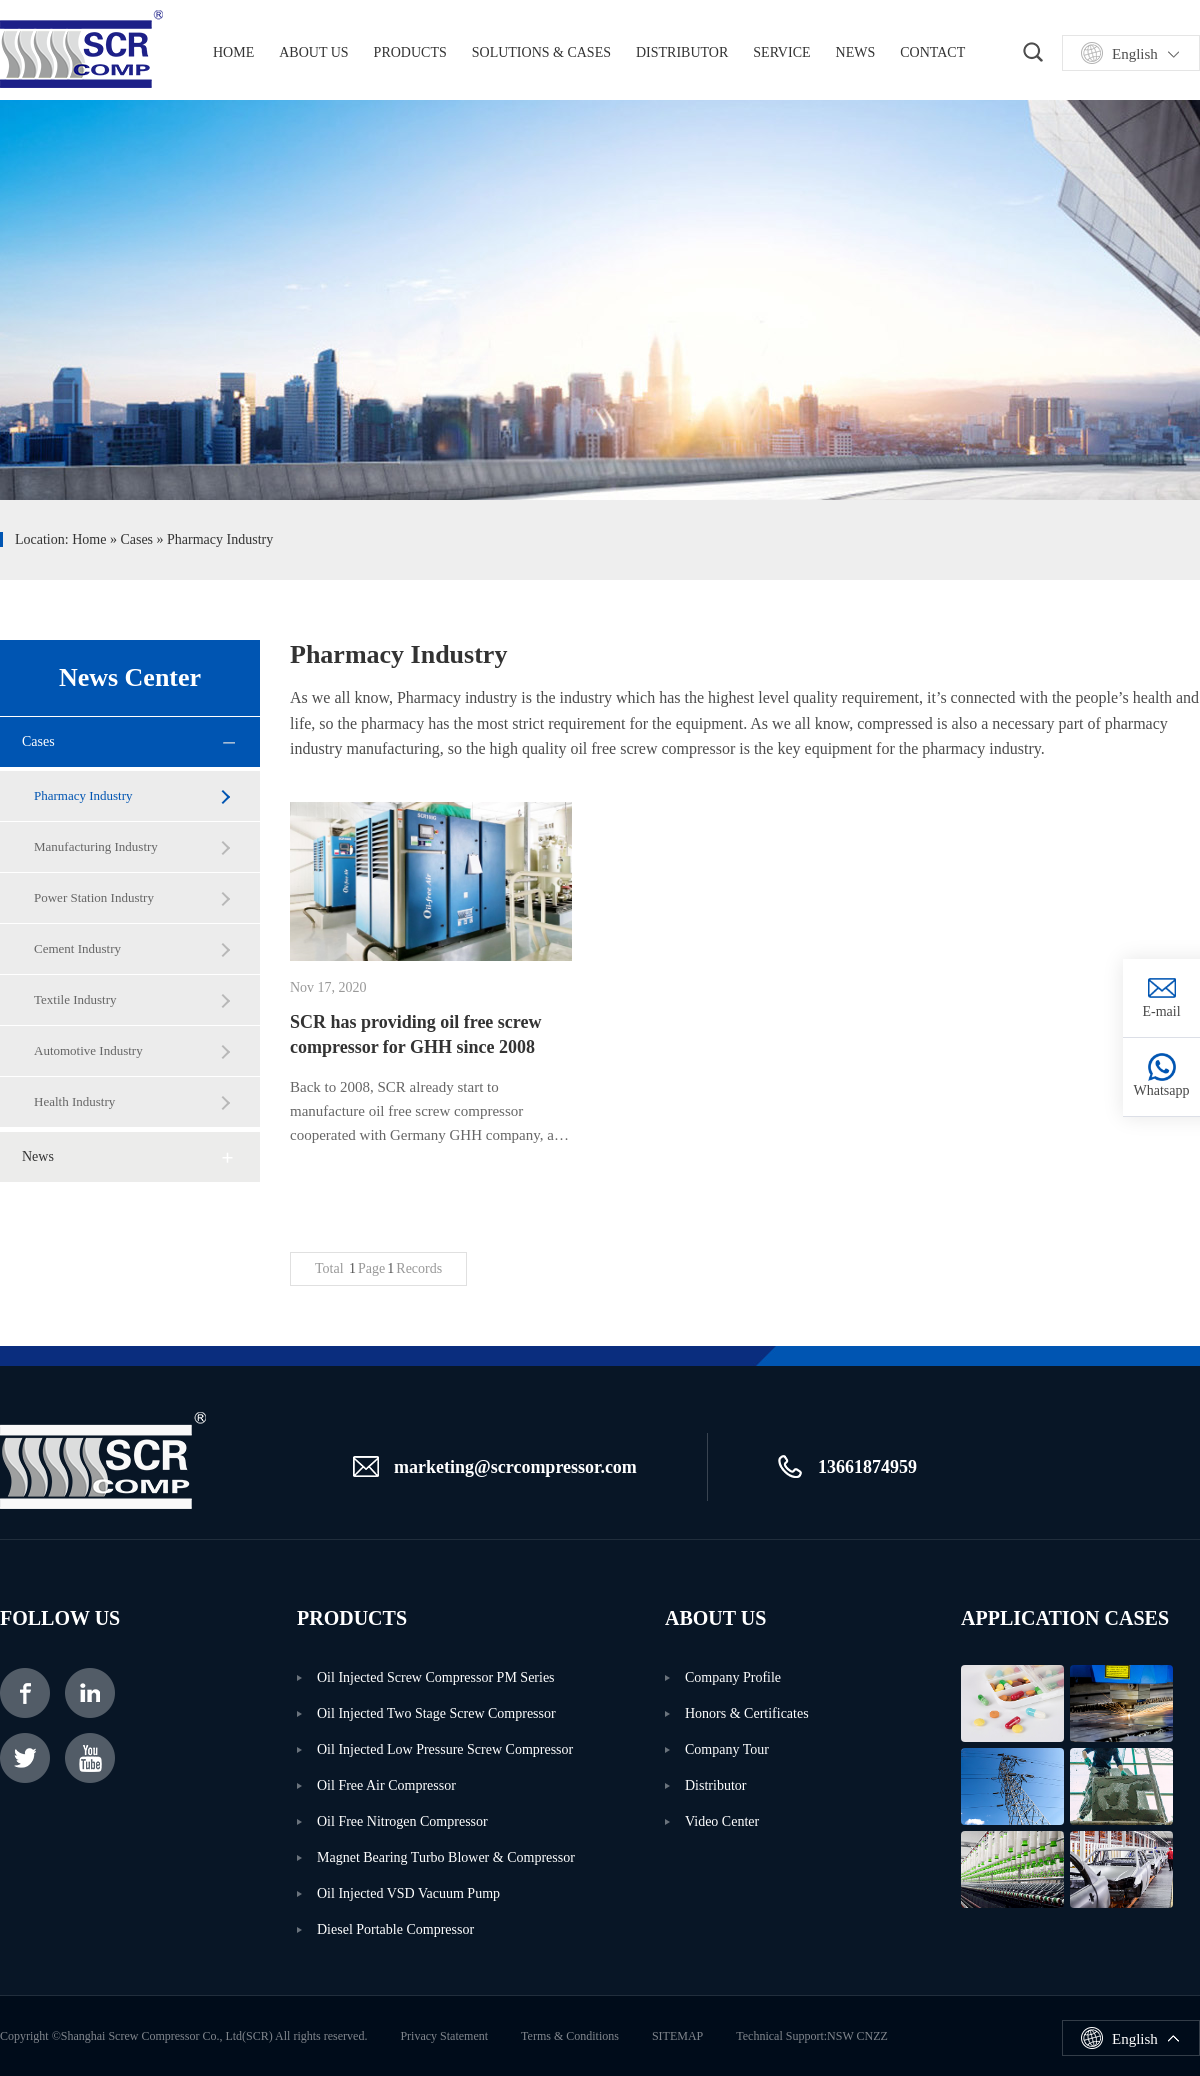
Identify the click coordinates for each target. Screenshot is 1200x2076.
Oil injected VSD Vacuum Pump (408, 1893)
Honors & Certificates (747, 1713)
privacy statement (444, 2036)
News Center (130, 677)
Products (410, 52)
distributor (715, 1785)
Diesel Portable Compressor (395, 1929)
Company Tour (727, 1749)
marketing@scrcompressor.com (515, 1467)
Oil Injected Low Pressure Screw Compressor (445, 1749)
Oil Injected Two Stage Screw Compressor (436, 1713)
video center (722, 1821)
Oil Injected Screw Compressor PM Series (436, 1677)
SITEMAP (677, 2036)
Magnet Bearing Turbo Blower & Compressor (446, 1857)
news (38, 1156)
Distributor (682, 52)
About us (313, 52)
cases (136, 539)
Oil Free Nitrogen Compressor (402, 1821)
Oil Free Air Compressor (386, 1785)
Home (89, 539)
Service (781, 52)
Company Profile (733, 1677)
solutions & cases (541, 52)
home (233, 52)
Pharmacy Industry (220, 539)
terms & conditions (570, 2036)
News (856, 52)
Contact (932, 52)
